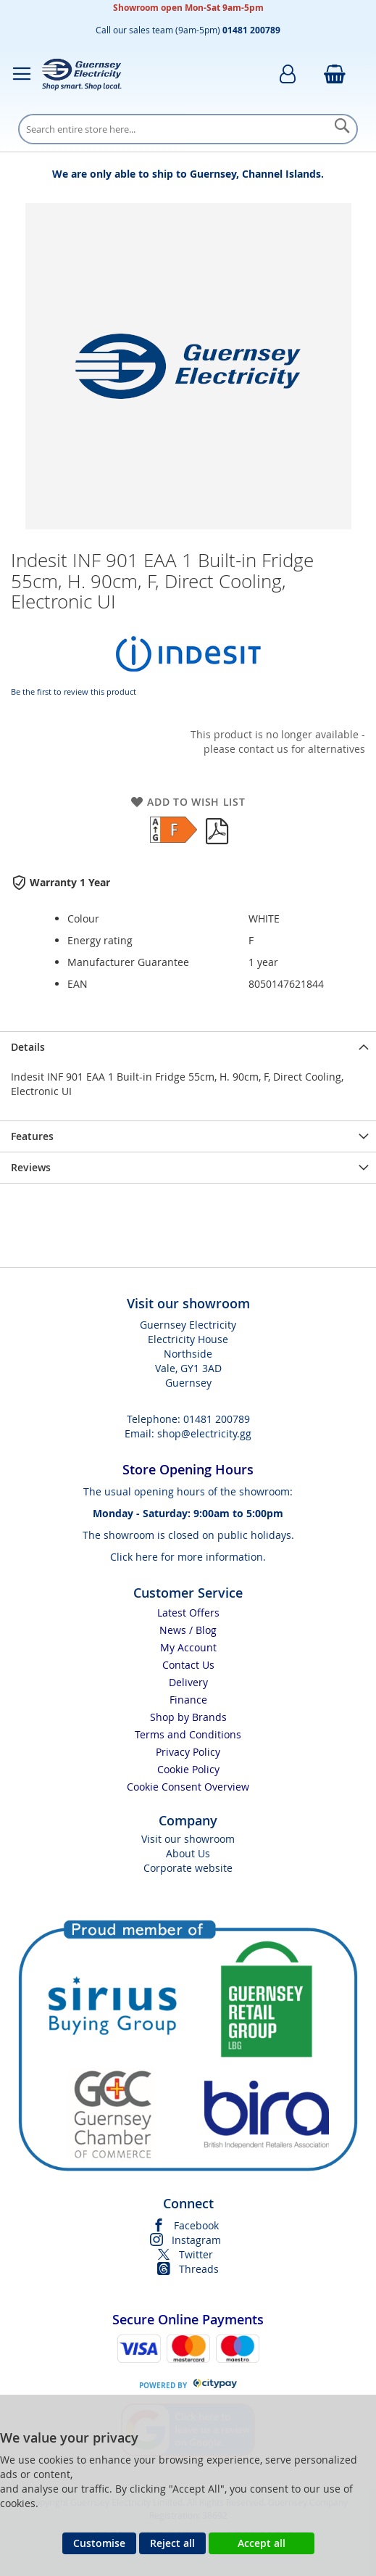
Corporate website (188, 1868)
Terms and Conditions (188, 1734)
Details (28, 1047)
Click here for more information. (188, 1557)
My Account (188, 1647)
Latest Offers (188, 1612)
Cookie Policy (188, 1769)
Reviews (31, 1167)
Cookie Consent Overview (188, 1786)
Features (32, 1136)
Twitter (196, 2254)
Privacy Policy (188, 1752)
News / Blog (188, 1630)
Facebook (196, 2225)
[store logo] (82, 74)
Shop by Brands (188, 1717)
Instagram (196, 2240)
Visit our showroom (188, 1839)
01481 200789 (216, 1419)
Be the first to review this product (73, 691)
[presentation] (188, 1046)
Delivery (188, 1682)
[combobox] (187, 129)
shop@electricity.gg (204, 1433)
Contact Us (188, 1665)
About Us (188, 1853)
